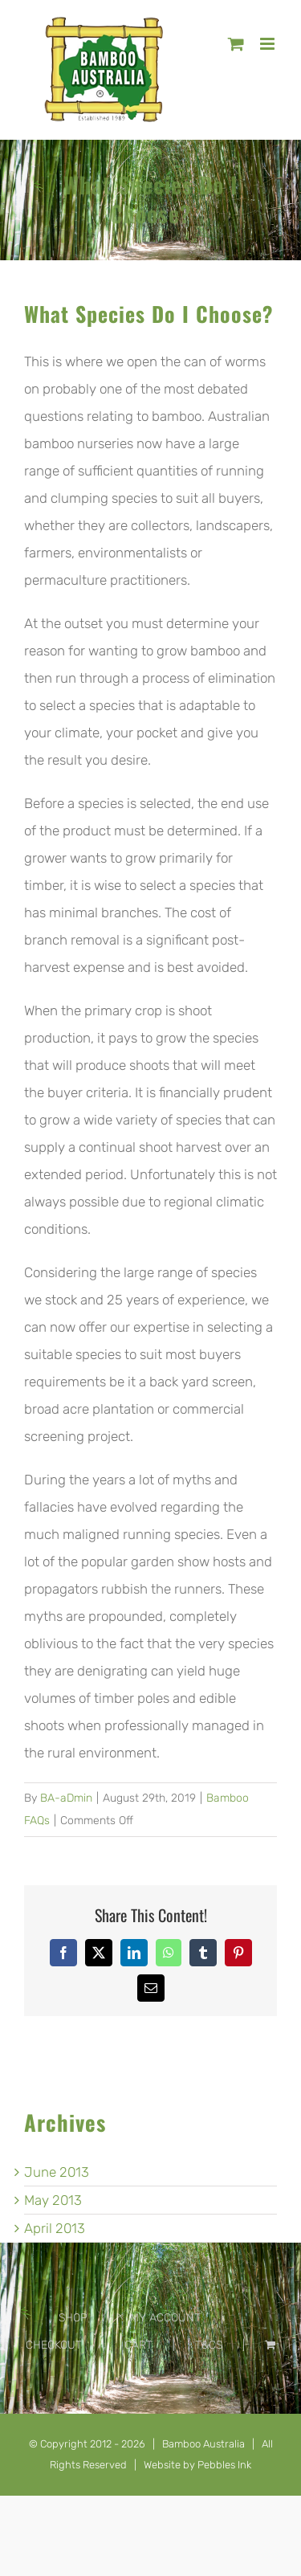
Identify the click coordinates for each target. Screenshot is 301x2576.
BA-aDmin (66, 1798)
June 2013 (56, 2172)
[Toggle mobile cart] (236, 43)
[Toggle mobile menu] (268, 43)
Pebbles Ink (224, 2465)
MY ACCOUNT (165, 2318)
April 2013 (54, 2228)
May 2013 (53, 2200)
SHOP (73, 2318)
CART (138, 2345)
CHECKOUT (54, 2345)
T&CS (208, 2345)
